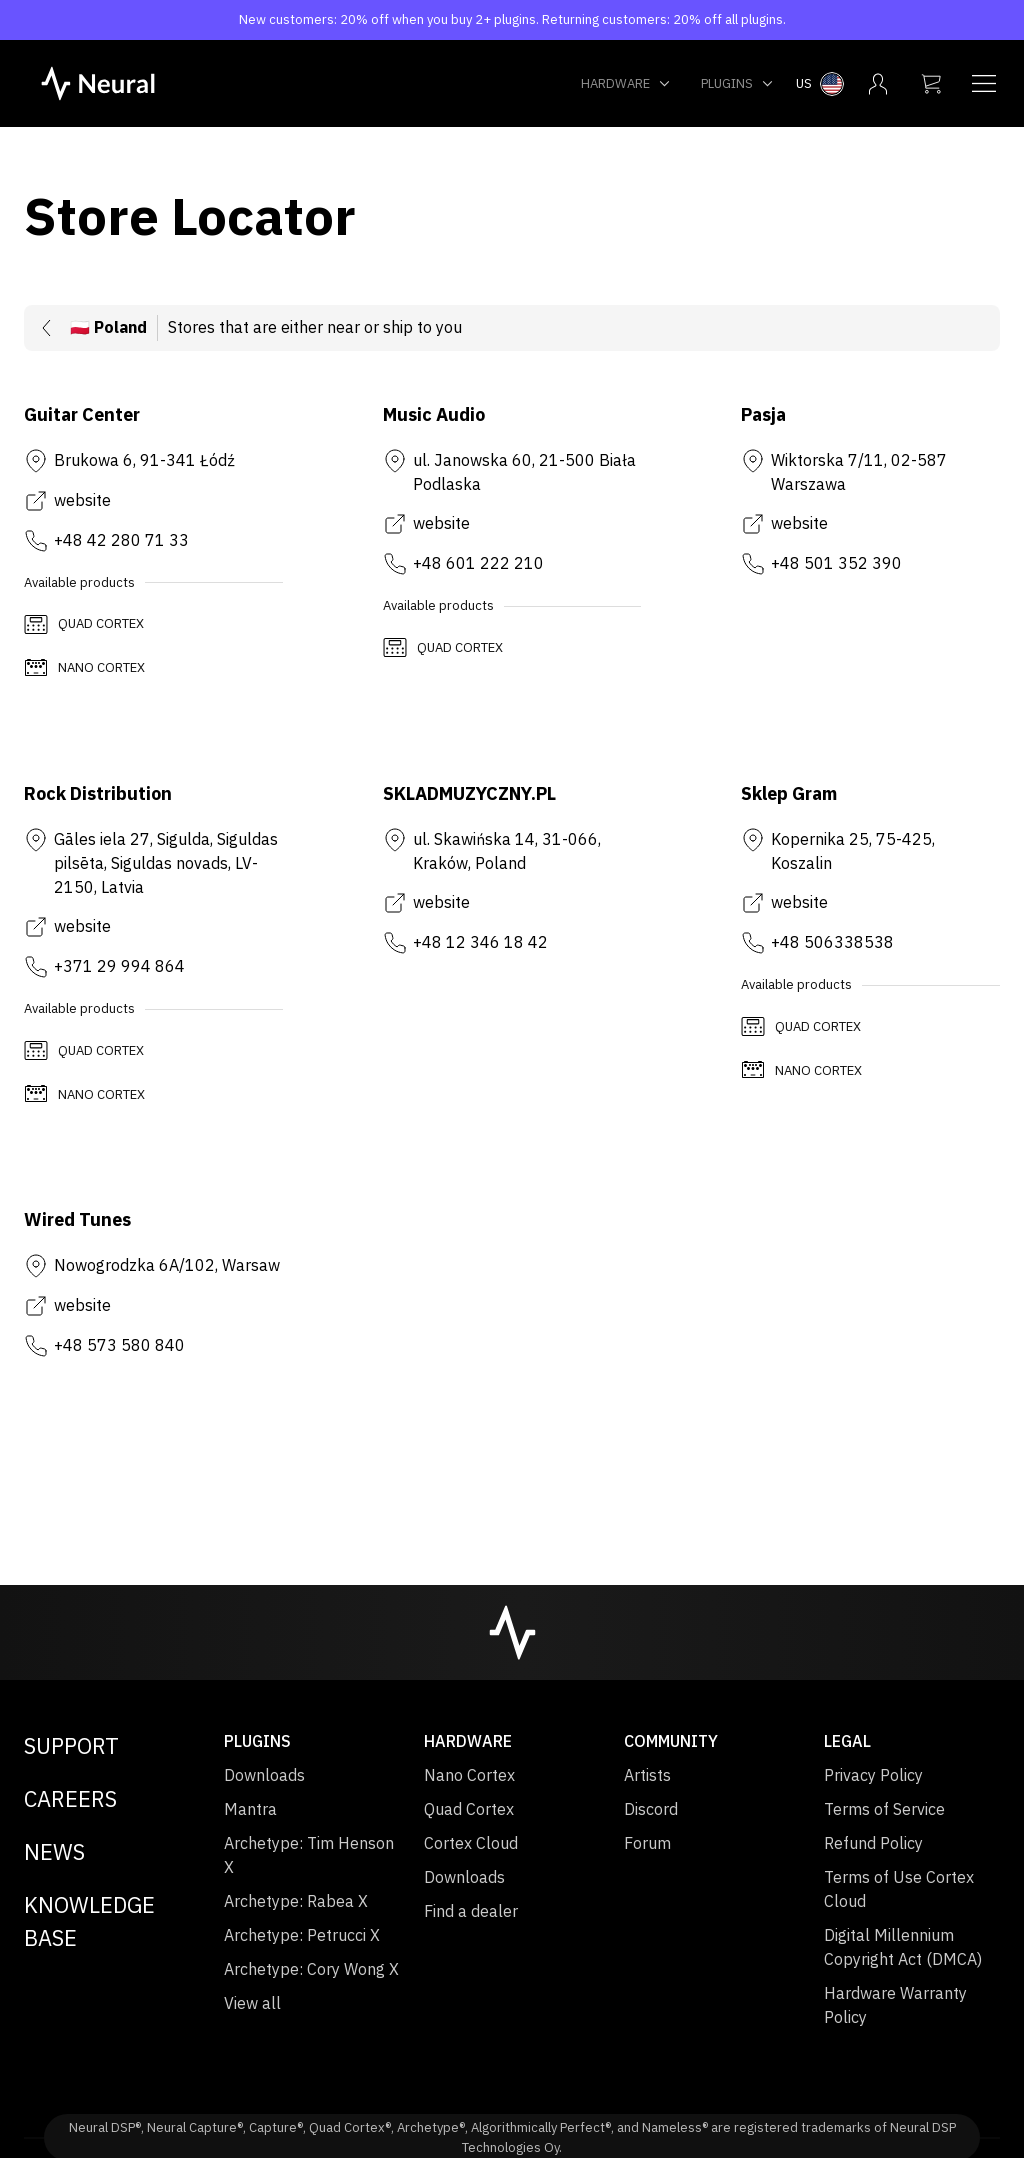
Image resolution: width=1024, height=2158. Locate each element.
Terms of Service (884, 1809)
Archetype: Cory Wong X (311, 1969)
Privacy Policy (873, 1775)
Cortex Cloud (471, 1843)
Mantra (250, 1809)
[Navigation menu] (984, 84)
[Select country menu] (820, 84)
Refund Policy (873, 1843)
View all (252, 2003)
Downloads (264, 1775)
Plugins (737, 83)
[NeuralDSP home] (98, 82)
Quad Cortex (469, 1809)
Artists (647, 1775)
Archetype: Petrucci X (302, 1935)
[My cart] (931, 84)
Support (71, 1745)
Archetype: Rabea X (296, 1901)
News (54, 1851)
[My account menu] (878, 84)
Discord (651, 1809)
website (82, 500)
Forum (647, 1843)
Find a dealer (471, 1911)
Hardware (626, 83)
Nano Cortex (469, 1775)
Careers (70, 1798)
